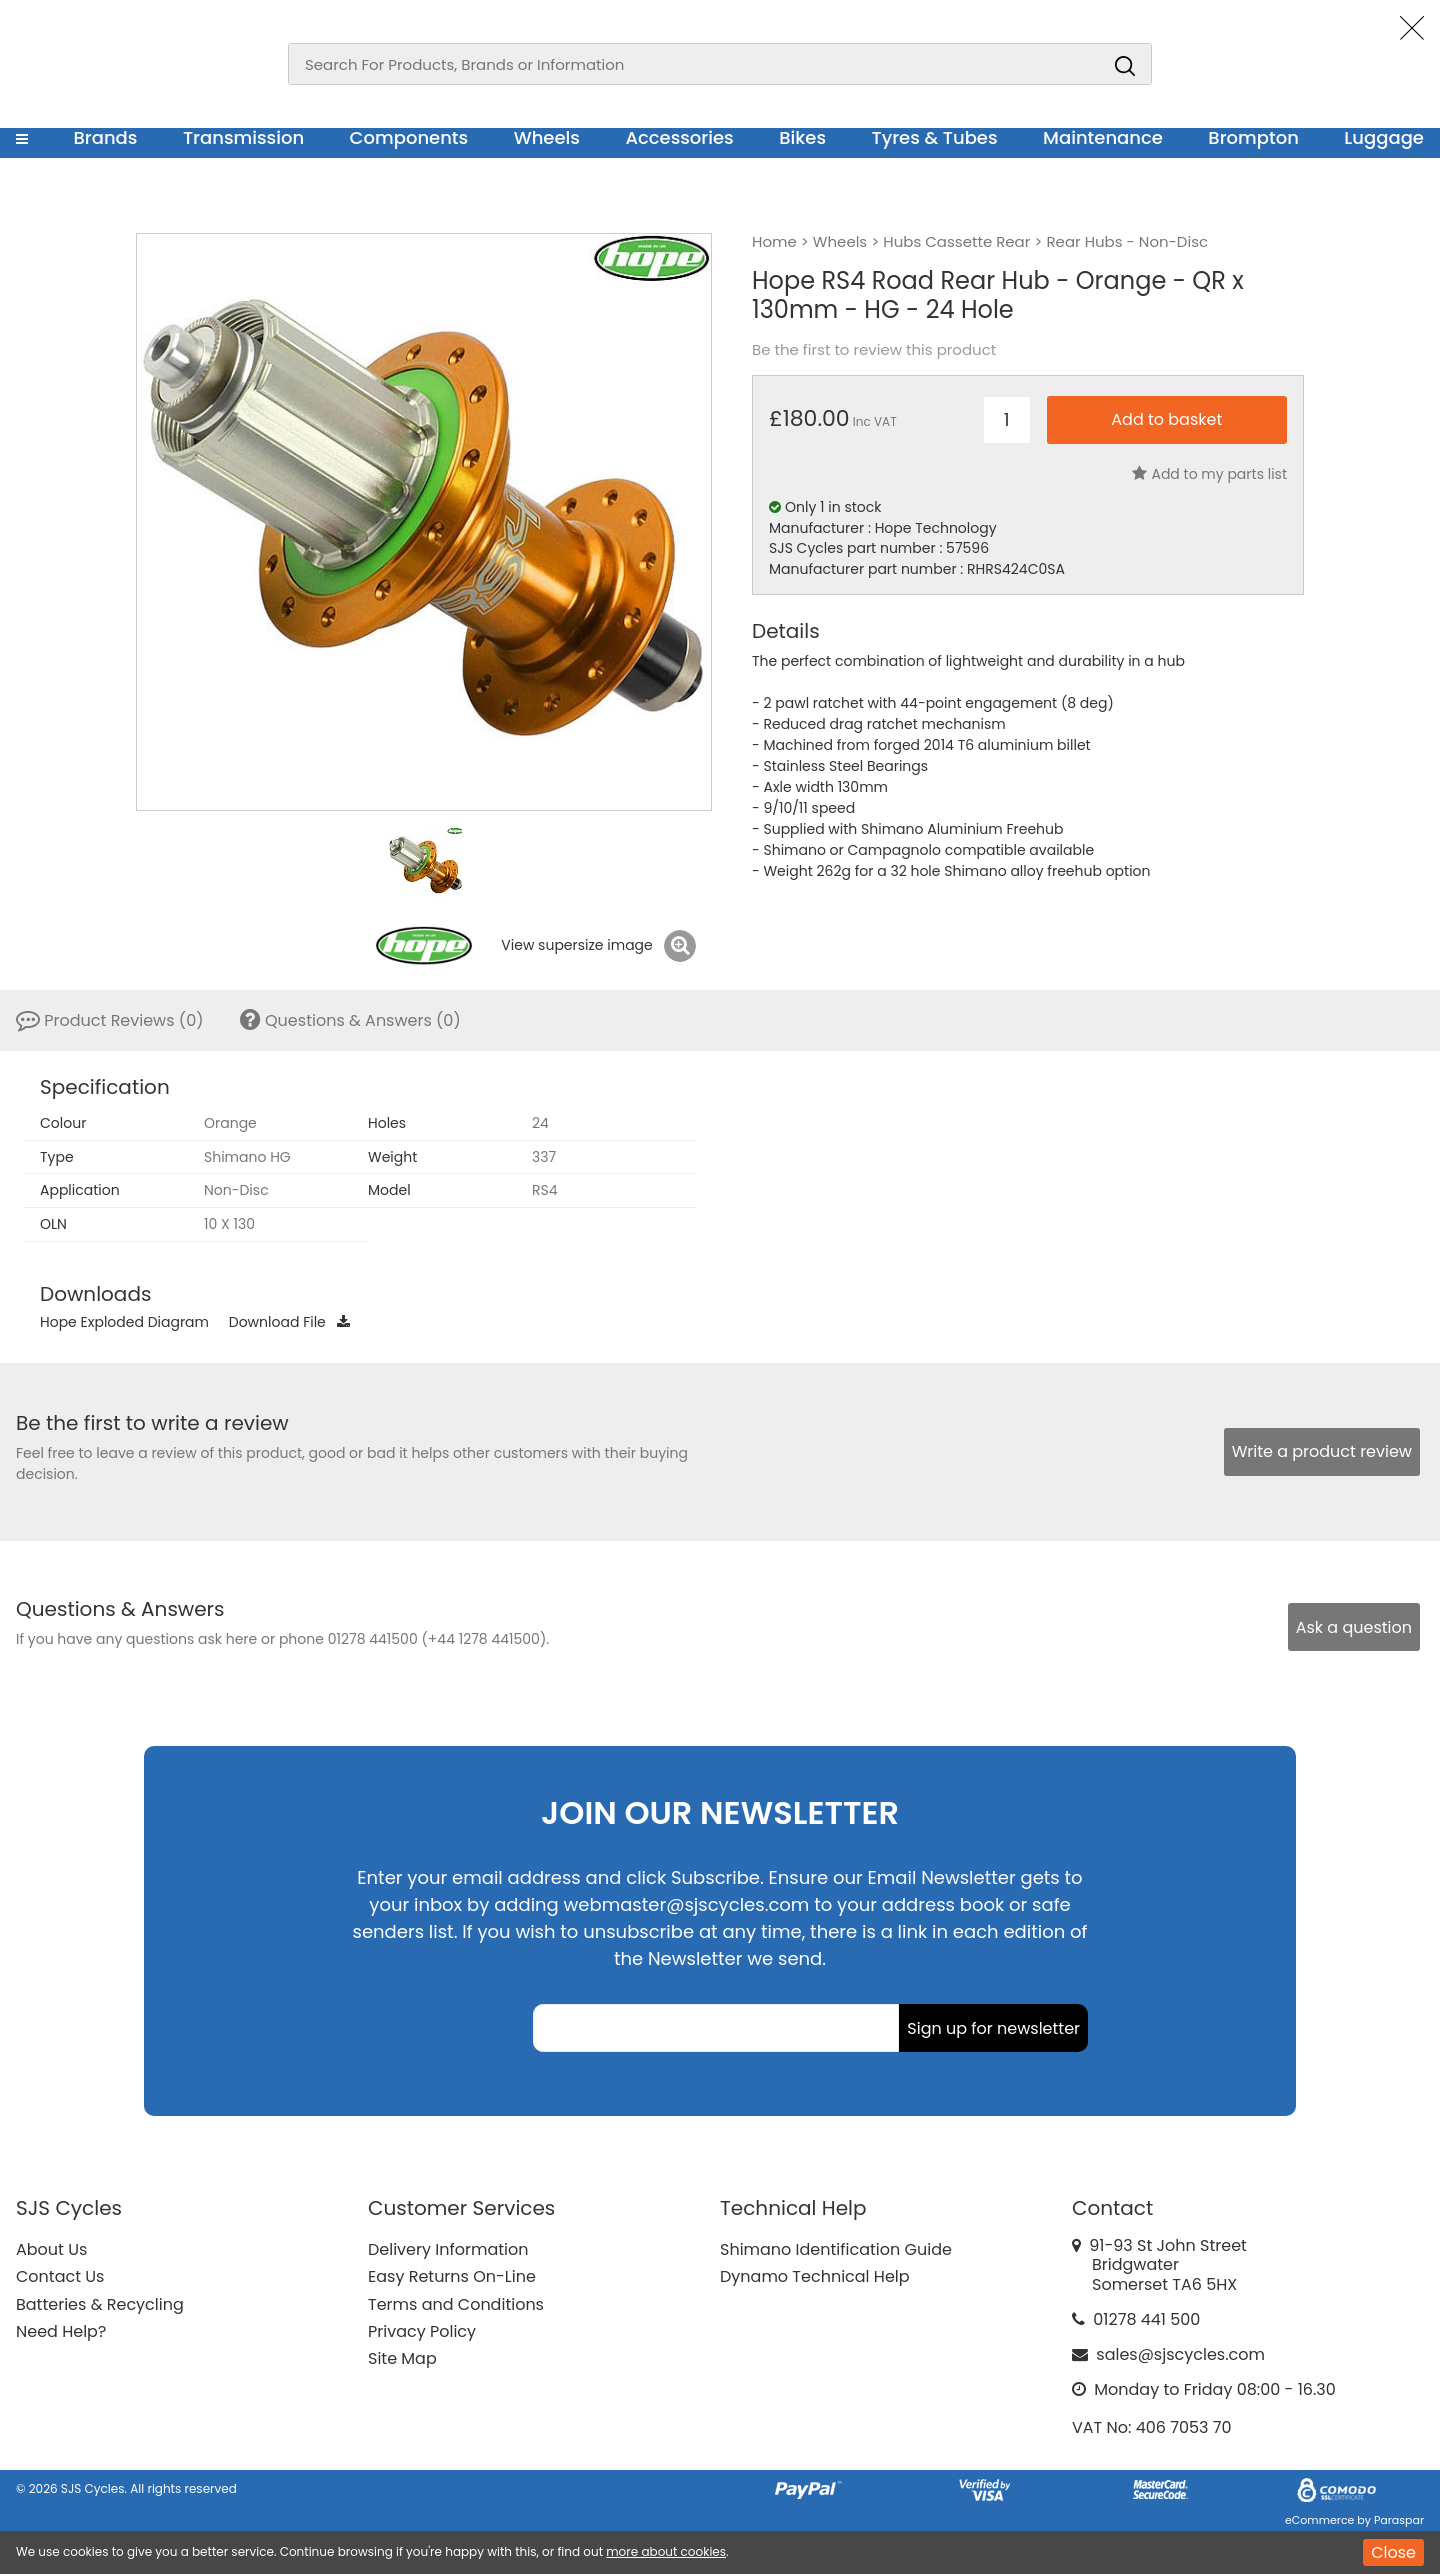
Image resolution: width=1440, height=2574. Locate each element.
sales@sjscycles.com (1180, 2354)
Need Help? (61, 2331)
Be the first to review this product (874, 350)
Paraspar (1399, 2520)
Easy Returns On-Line (452, 2276)
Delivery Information (448, 2249)
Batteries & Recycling (100, 2304)
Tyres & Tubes (935, 137)
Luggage (1384, 137)
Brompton (1253, 137)
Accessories (679, 137)
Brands (105, 137)
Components (409, 137)
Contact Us (60, 2276)
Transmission (243, 137)
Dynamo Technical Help (815, 2276)
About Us (51, 2249)
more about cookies (666, 2551)
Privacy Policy (422, 2331)
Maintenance (1103, 137)
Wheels (547, 137)
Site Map (402, 2358)
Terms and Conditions (456, 2304)
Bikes (802, 137)
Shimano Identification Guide (836, 2249)
